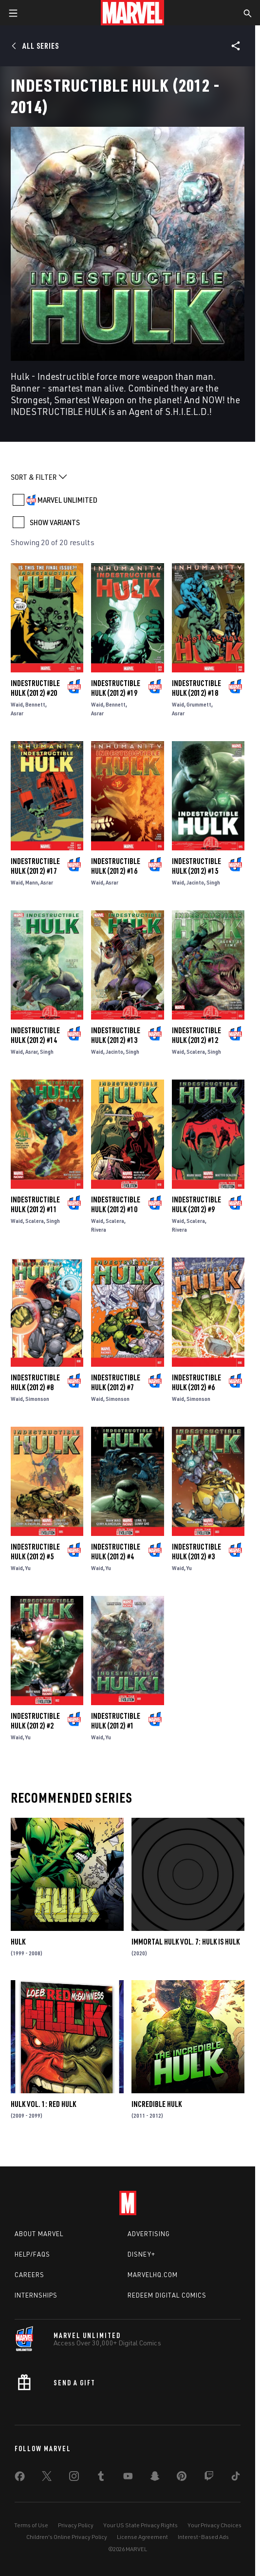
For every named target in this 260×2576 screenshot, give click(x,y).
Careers (29, 2275)
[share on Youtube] (128, 2478)
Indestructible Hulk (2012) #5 (35, 1551)
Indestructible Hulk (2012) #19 (115, 688)
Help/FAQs (32, 2254)
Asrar (17, 713)
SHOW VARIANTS (55, 522)
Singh (213, 882)
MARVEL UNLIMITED (67, 500)
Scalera (195, 1051)
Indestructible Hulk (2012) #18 (196, 688)
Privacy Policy (75, 2525)
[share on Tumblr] (101, 2478)
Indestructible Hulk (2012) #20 (35, 688)
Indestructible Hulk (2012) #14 (35, 1035)
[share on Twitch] (209, 2478)
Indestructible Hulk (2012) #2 (35, 1720)
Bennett (35, 704)
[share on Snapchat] (155, 2478)
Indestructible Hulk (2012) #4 (115, 1551)
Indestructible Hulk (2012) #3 (196, 1551)
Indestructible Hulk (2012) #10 (115, 1204)
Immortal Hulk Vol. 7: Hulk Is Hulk (185, 1942)
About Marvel (39, 2234)
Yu (28, 1568)
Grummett (198, 704)
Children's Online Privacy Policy (66, 2536)
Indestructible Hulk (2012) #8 (35, 1382)
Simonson (37, 1398)
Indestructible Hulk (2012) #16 (115, 866)
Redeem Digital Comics (167, 2295)
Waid (17, 704)
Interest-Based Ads (203, 2536)
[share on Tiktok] (236, 2478)
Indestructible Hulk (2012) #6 (196, 1382)
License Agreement (142, 2536)
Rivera (98, 1229)
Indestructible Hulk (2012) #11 (35, 1204)
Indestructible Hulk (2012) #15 (196, 866)
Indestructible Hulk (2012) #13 (115, 1035)
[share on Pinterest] (181, 2478)
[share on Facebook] (20, 2478)
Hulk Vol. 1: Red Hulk (43, 2104)
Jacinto (195, 882)
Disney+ (141, 2254)
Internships (36, 2295)
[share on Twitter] (47, 2478)
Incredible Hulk (156, 2104)
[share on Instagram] (74, 2478)
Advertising (149, 2234)
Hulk (18, 1942)
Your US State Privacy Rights (140, 2525)
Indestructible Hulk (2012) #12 (196, 1035)
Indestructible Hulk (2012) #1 (115, 1720)
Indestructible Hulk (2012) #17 (35, 866)
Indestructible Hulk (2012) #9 (196, 1204)
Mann (31, 882)
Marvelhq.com (153, 2275)
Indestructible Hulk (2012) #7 (115, 1382)
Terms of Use (31, 2525)
